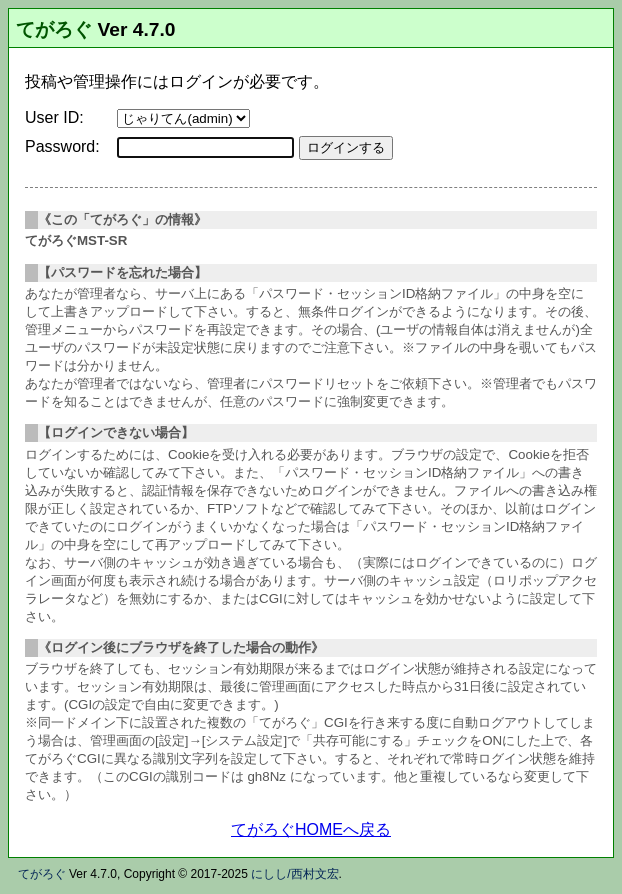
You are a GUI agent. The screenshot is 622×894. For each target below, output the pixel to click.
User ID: (54, 117)
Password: (62, 146)
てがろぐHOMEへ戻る (311, 829)
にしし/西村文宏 (294, 874)
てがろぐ (54, 29)
